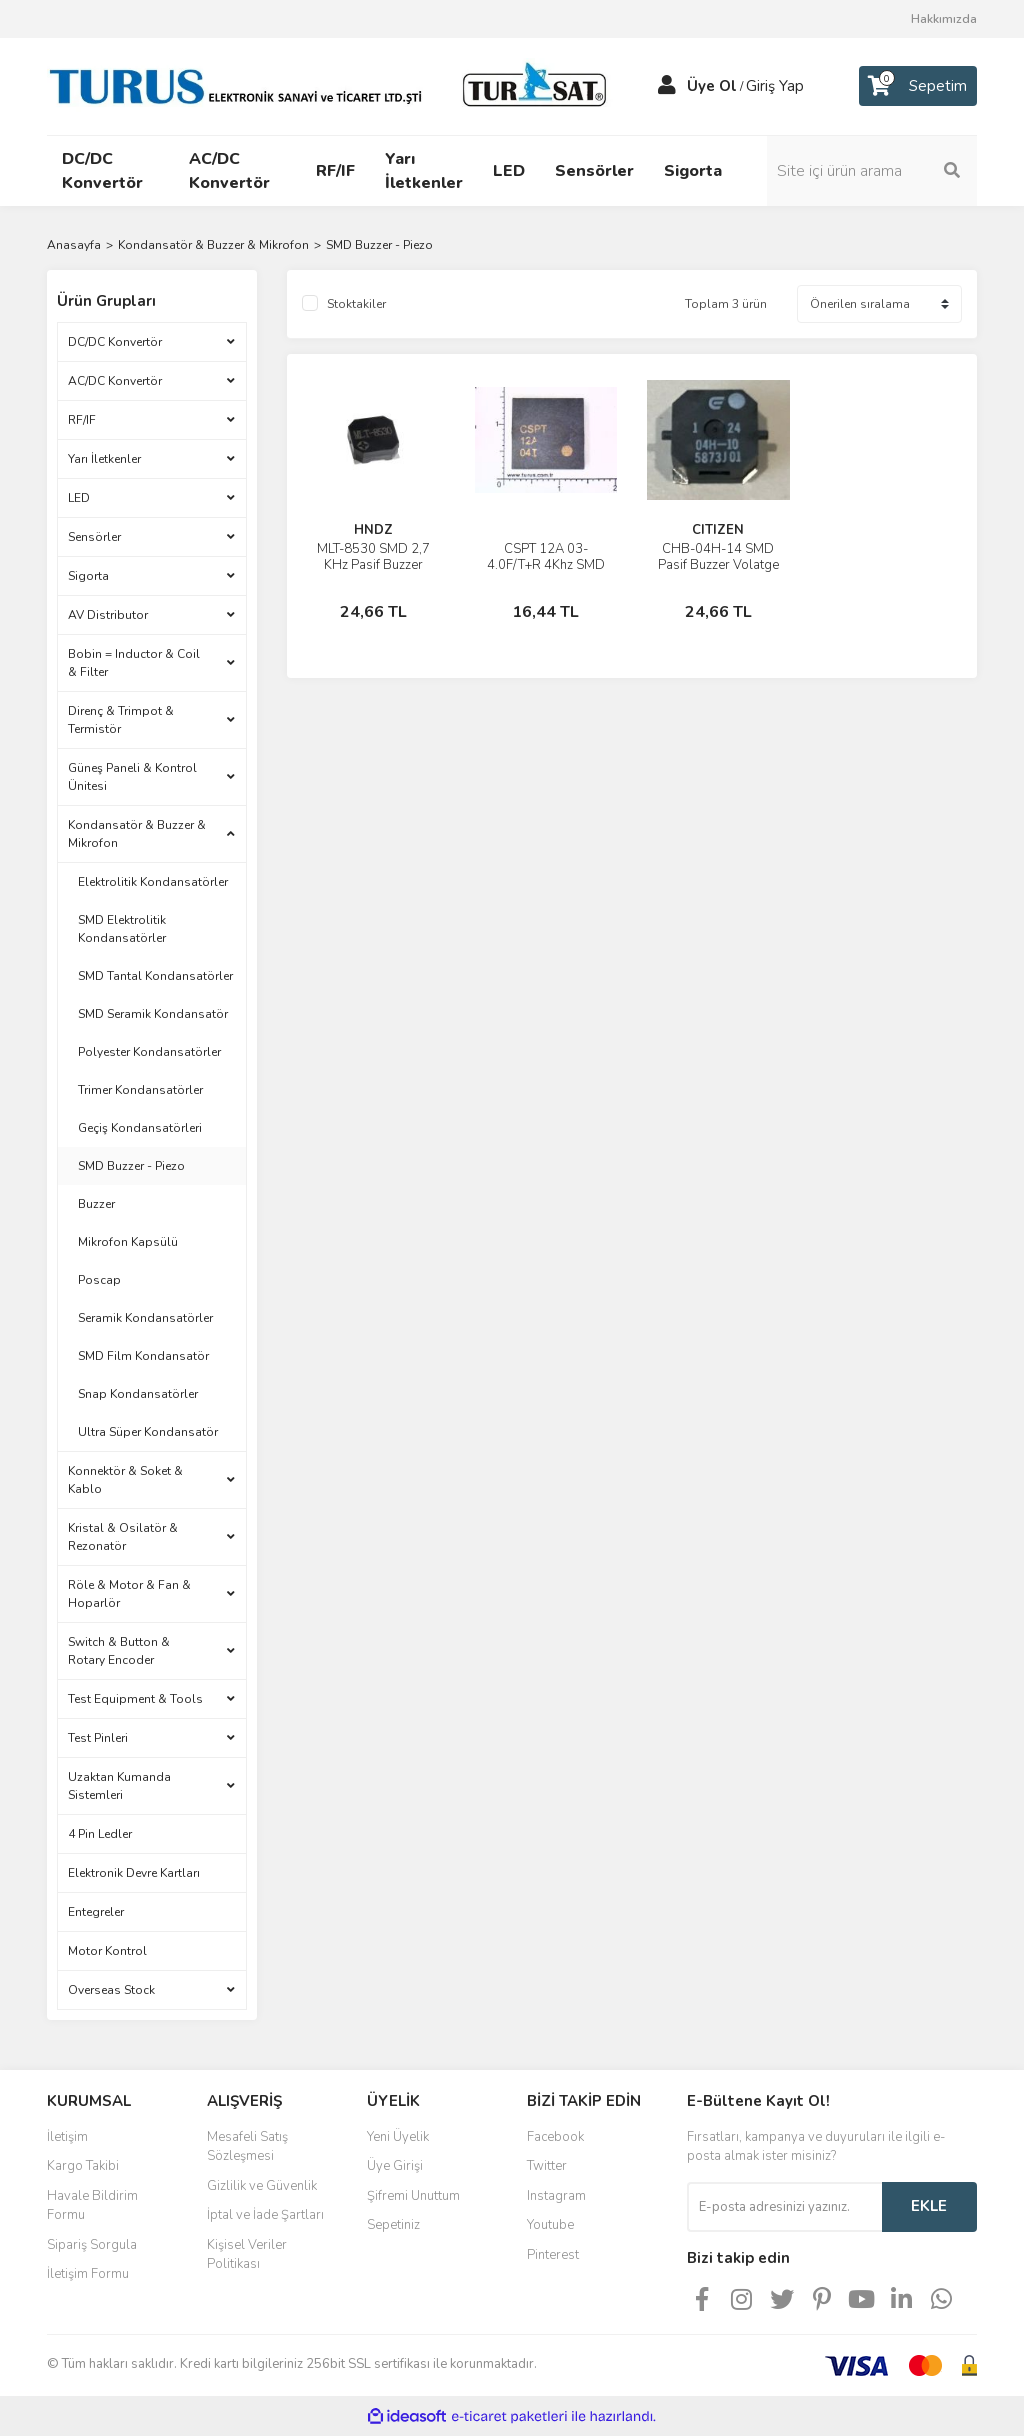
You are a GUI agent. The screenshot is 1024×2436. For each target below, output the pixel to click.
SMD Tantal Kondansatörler (155, 976)
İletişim (67, 2137)
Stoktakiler (356, 304)
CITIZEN (718, 530)
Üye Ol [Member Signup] (712, 86)
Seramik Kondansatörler (145, 1318)
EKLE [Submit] (929, 2206)
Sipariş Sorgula (92, 2245)
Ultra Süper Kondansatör (148, 1432)
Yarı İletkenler (104, 459)
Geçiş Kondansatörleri (140, 1128)
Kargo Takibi (83, 2166)
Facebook (555, 2137)
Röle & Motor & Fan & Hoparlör (129, 1594)
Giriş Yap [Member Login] (775, 86)
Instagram (556, 2196)
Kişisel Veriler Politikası (247, 2255)
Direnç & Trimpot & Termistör (121, 720)
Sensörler (94, 537)
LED (79, 498)
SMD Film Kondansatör (143, 1356)
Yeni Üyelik (398, 2137)
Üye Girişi (395, 2166)
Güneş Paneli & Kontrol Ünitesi (132, 777)
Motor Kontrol (107, 1951)
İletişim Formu (88, 2274)
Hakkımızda (944, 19)
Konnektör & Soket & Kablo (125, 1480)
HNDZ (373, 530)
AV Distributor (108, 615)
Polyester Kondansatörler (149, 1052)
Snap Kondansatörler (138, 1394)
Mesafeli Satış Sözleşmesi (247, 2147)
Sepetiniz (393, 2225)
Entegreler (96, 1912)
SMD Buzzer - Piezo (379, 245)
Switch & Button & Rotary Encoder (119, 1651)
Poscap (99, 1280)
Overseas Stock (111, 1990)
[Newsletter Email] (784, 2207)
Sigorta (88, 576)
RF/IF (82, 420)
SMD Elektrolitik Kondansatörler (122, 929)
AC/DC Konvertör (115, 381)
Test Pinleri (98, 1738)
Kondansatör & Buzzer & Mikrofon (137, 834)
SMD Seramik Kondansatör (153, 1014)
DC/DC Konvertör (115, 342)
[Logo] (332, 85)
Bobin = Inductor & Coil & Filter (134, 663)
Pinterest (553, 2255)
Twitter (547, 2166)
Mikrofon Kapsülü (128, 1242)
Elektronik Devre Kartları (134, 1873)
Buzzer (96, 1204)
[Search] (872, 171)
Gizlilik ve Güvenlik (262, 2186)
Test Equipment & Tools (135, 1699)
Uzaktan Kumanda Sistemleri (119, 1786)
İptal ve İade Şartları (265, 2215)
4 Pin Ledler (100, 1834)
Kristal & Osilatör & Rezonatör (123, 1537)
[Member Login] (667, 86)
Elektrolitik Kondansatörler (153, 882)
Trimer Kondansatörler (140, 1090)
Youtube (550, 2225)
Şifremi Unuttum (413, 2196)
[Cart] (918, 86)
